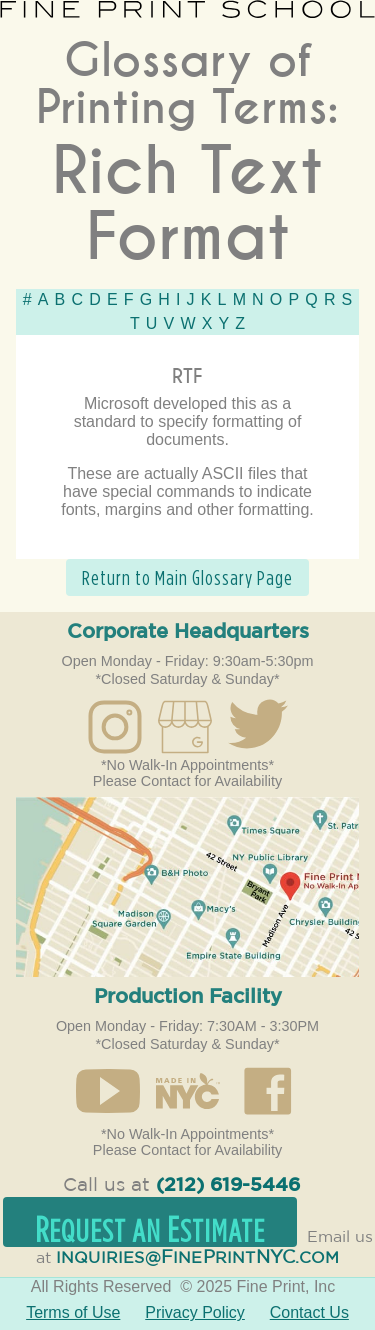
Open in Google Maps (187, 887)
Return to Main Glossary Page (187, 577)
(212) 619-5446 (228, 1185)
